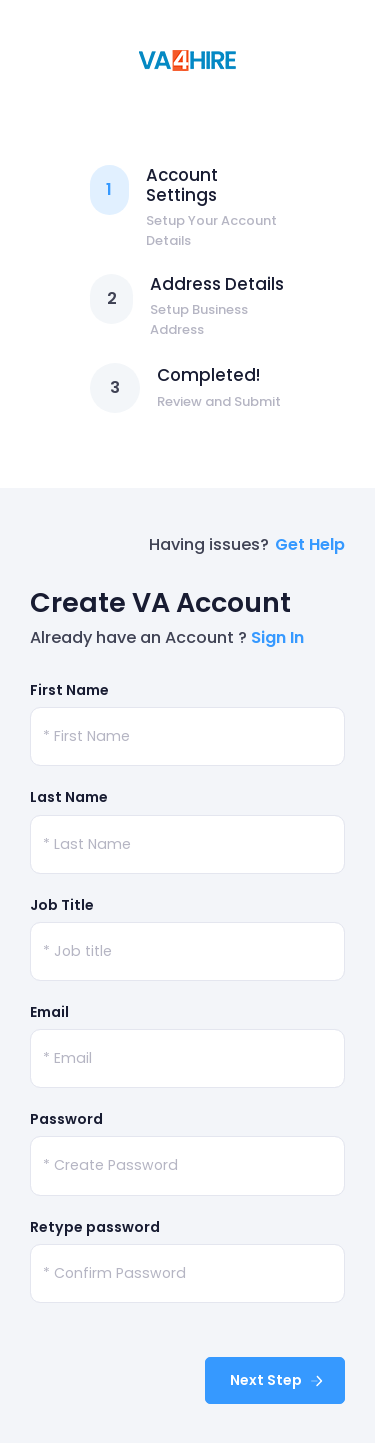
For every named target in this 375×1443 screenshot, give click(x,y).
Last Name (69, 797)
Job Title (62, 905)
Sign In (277, 637)
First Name (69, 690)
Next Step (278, 1380)
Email (49, 1012)
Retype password (95, 1227)
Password (66, 1119)
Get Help (310, 544)
